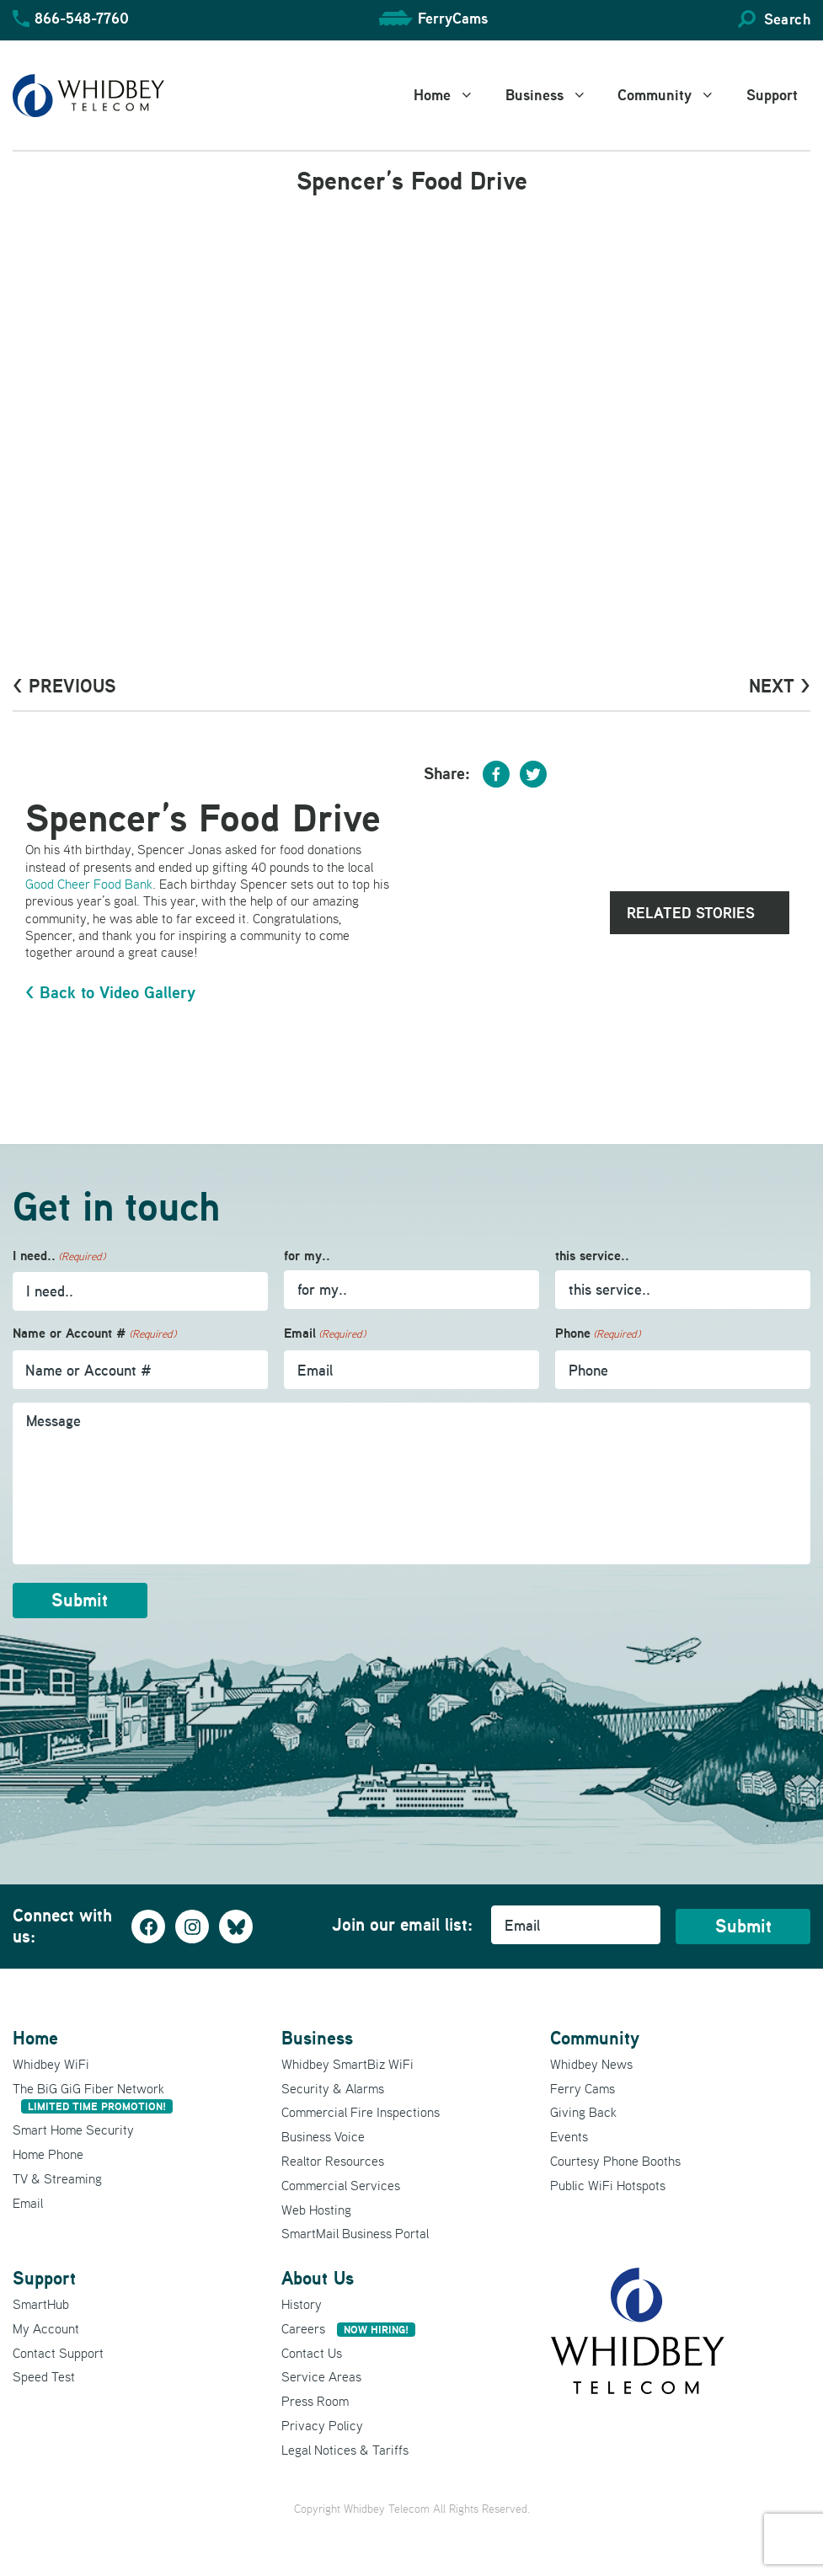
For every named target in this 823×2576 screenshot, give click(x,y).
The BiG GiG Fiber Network (93, 2095)
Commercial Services (340, 2183)
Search (787, 18)
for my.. (307, 1255)
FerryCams (453, 18)
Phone (597, 1334)
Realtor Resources (332, 2159)
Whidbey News (591, 2062)
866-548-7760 (82, 18)
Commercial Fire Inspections (360, 2111)
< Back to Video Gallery (110, 992)
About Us (317, 2277)
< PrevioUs (64, 685)
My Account (46, 2326)
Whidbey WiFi (51, 2062)
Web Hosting (316, 2207)
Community (675, 95)
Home (453, 95)
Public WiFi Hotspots (607, 2183)
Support (772, 94)
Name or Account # (94, 1334)
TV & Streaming (57, 2176)
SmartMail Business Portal (355, 2232)
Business (555, 95)
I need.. (59, 1256)
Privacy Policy (322, 2423)
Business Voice (323, 2135)
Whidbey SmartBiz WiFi (347, 2062)
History (301, 2303)
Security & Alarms (332, 2086)
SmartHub (41, 2303)
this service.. (592, 1255)
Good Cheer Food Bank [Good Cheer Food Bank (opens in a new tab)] (88, 883)
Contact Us (311, 2351)
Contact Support (58, 2351)
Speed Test (44, 2375)
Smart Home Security (73, 2128)
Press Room (315, 2400)
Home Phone (48, 2153)
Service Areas (321, 2375)
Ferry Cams (582, 2086)
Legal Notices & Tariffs (345, 2448)
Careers (348, 2326)
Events (569, 2135)
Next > (779, 685)
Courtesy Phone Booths (615, 2159)
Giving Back (583, 2111)
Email (325, 1334)
